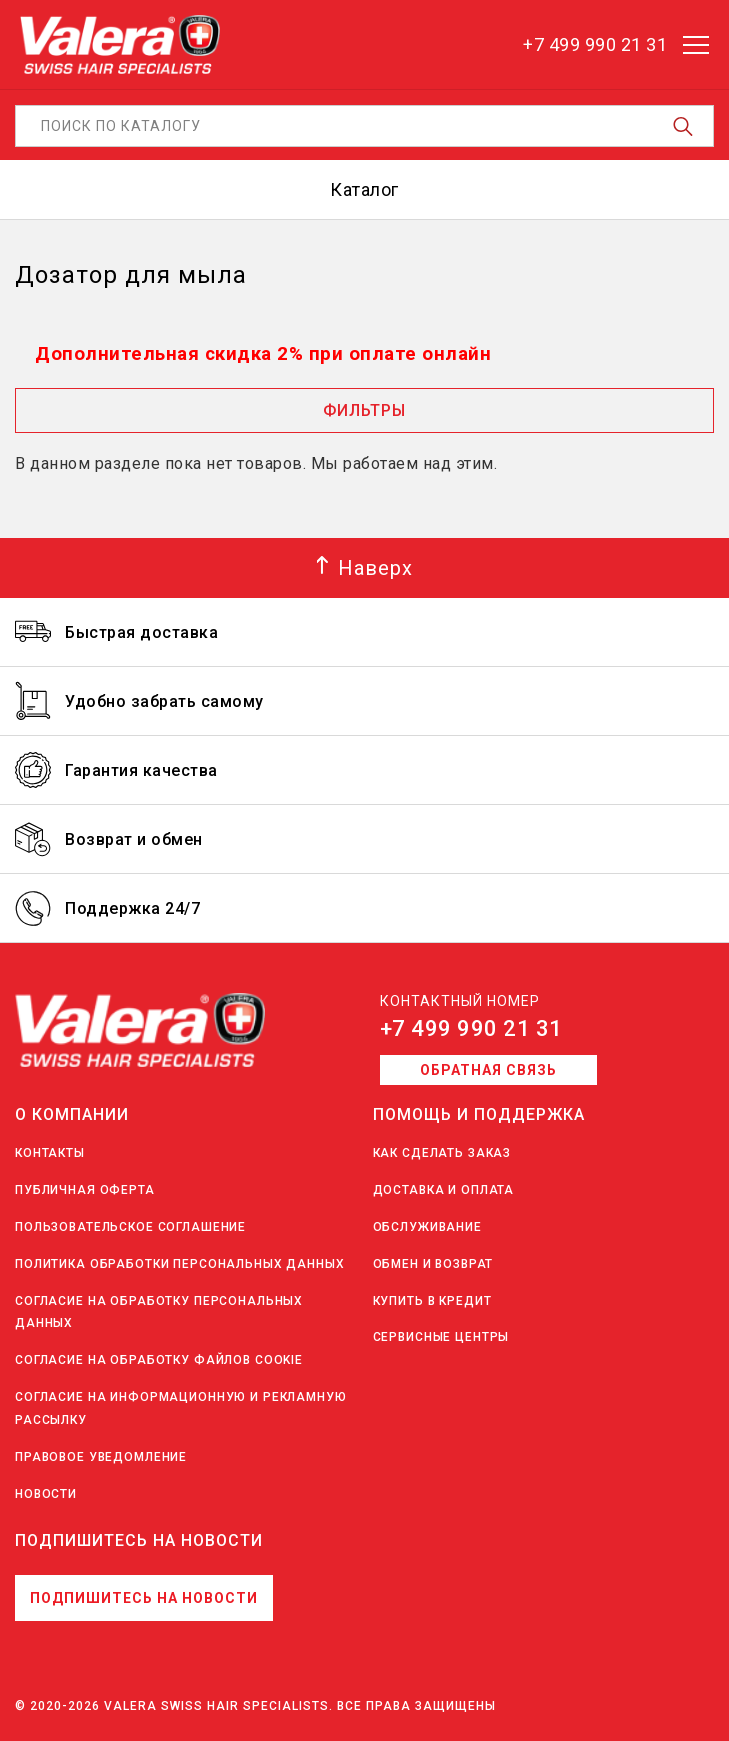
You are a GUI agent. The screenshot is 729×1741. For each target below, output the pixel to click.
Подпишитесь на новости (144, 1598)
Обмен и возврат (433, 1264)
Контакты (50, 1153)
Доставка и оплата (444, 1190)
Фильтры (364, 410)
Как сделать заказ (442, 1153)
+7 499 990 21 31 (471, 1028)
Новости (46, 1494)
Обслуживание (427, 1227)
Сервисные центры (441, 1337)
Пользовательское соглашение (130, 1227)
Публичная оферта (85, 1190)
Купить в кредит (432, 1301)
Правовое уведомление (101, 1457)
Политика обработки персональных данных (180, 1264)
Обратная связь (488, 1070)
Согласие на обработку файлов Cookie (159, 1360)
